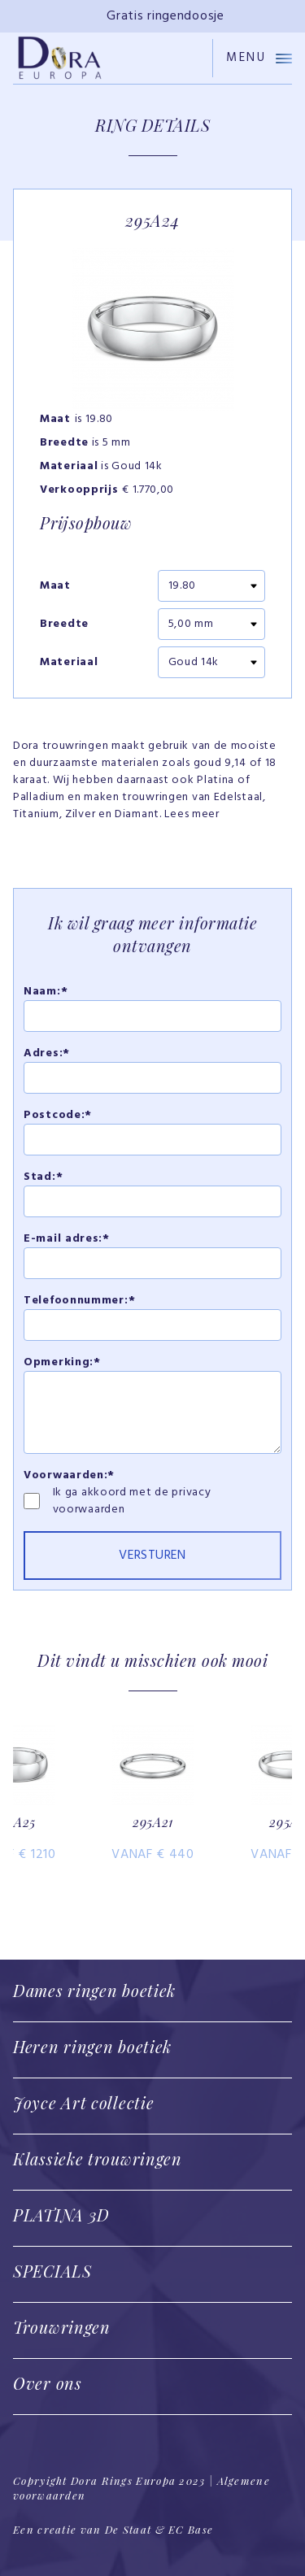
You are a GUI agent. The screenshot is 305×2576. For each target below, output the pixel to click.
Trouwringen (62, 2327)
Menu (259, 58)
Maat (55, 586)
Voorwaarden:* (69, 1475)
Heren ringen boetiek (92, 2046)
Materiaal (69, 662)
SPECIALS (52, 2271)
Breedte (64, 624)
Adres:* (47, 1053)
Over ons (47, 2383)
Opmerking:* (62, 1362)
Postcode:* (58, 1115)
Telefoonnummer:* (79, 1300)
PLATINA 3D (61, 2215)
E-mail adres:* (67, 1238)
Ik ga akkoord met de (112, 1492)
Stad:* (43, 1177)
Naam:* (46, 991)
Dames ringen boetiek (94, 1990)
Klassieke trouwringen (97, 2158)
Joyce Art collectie (83, 2102)
